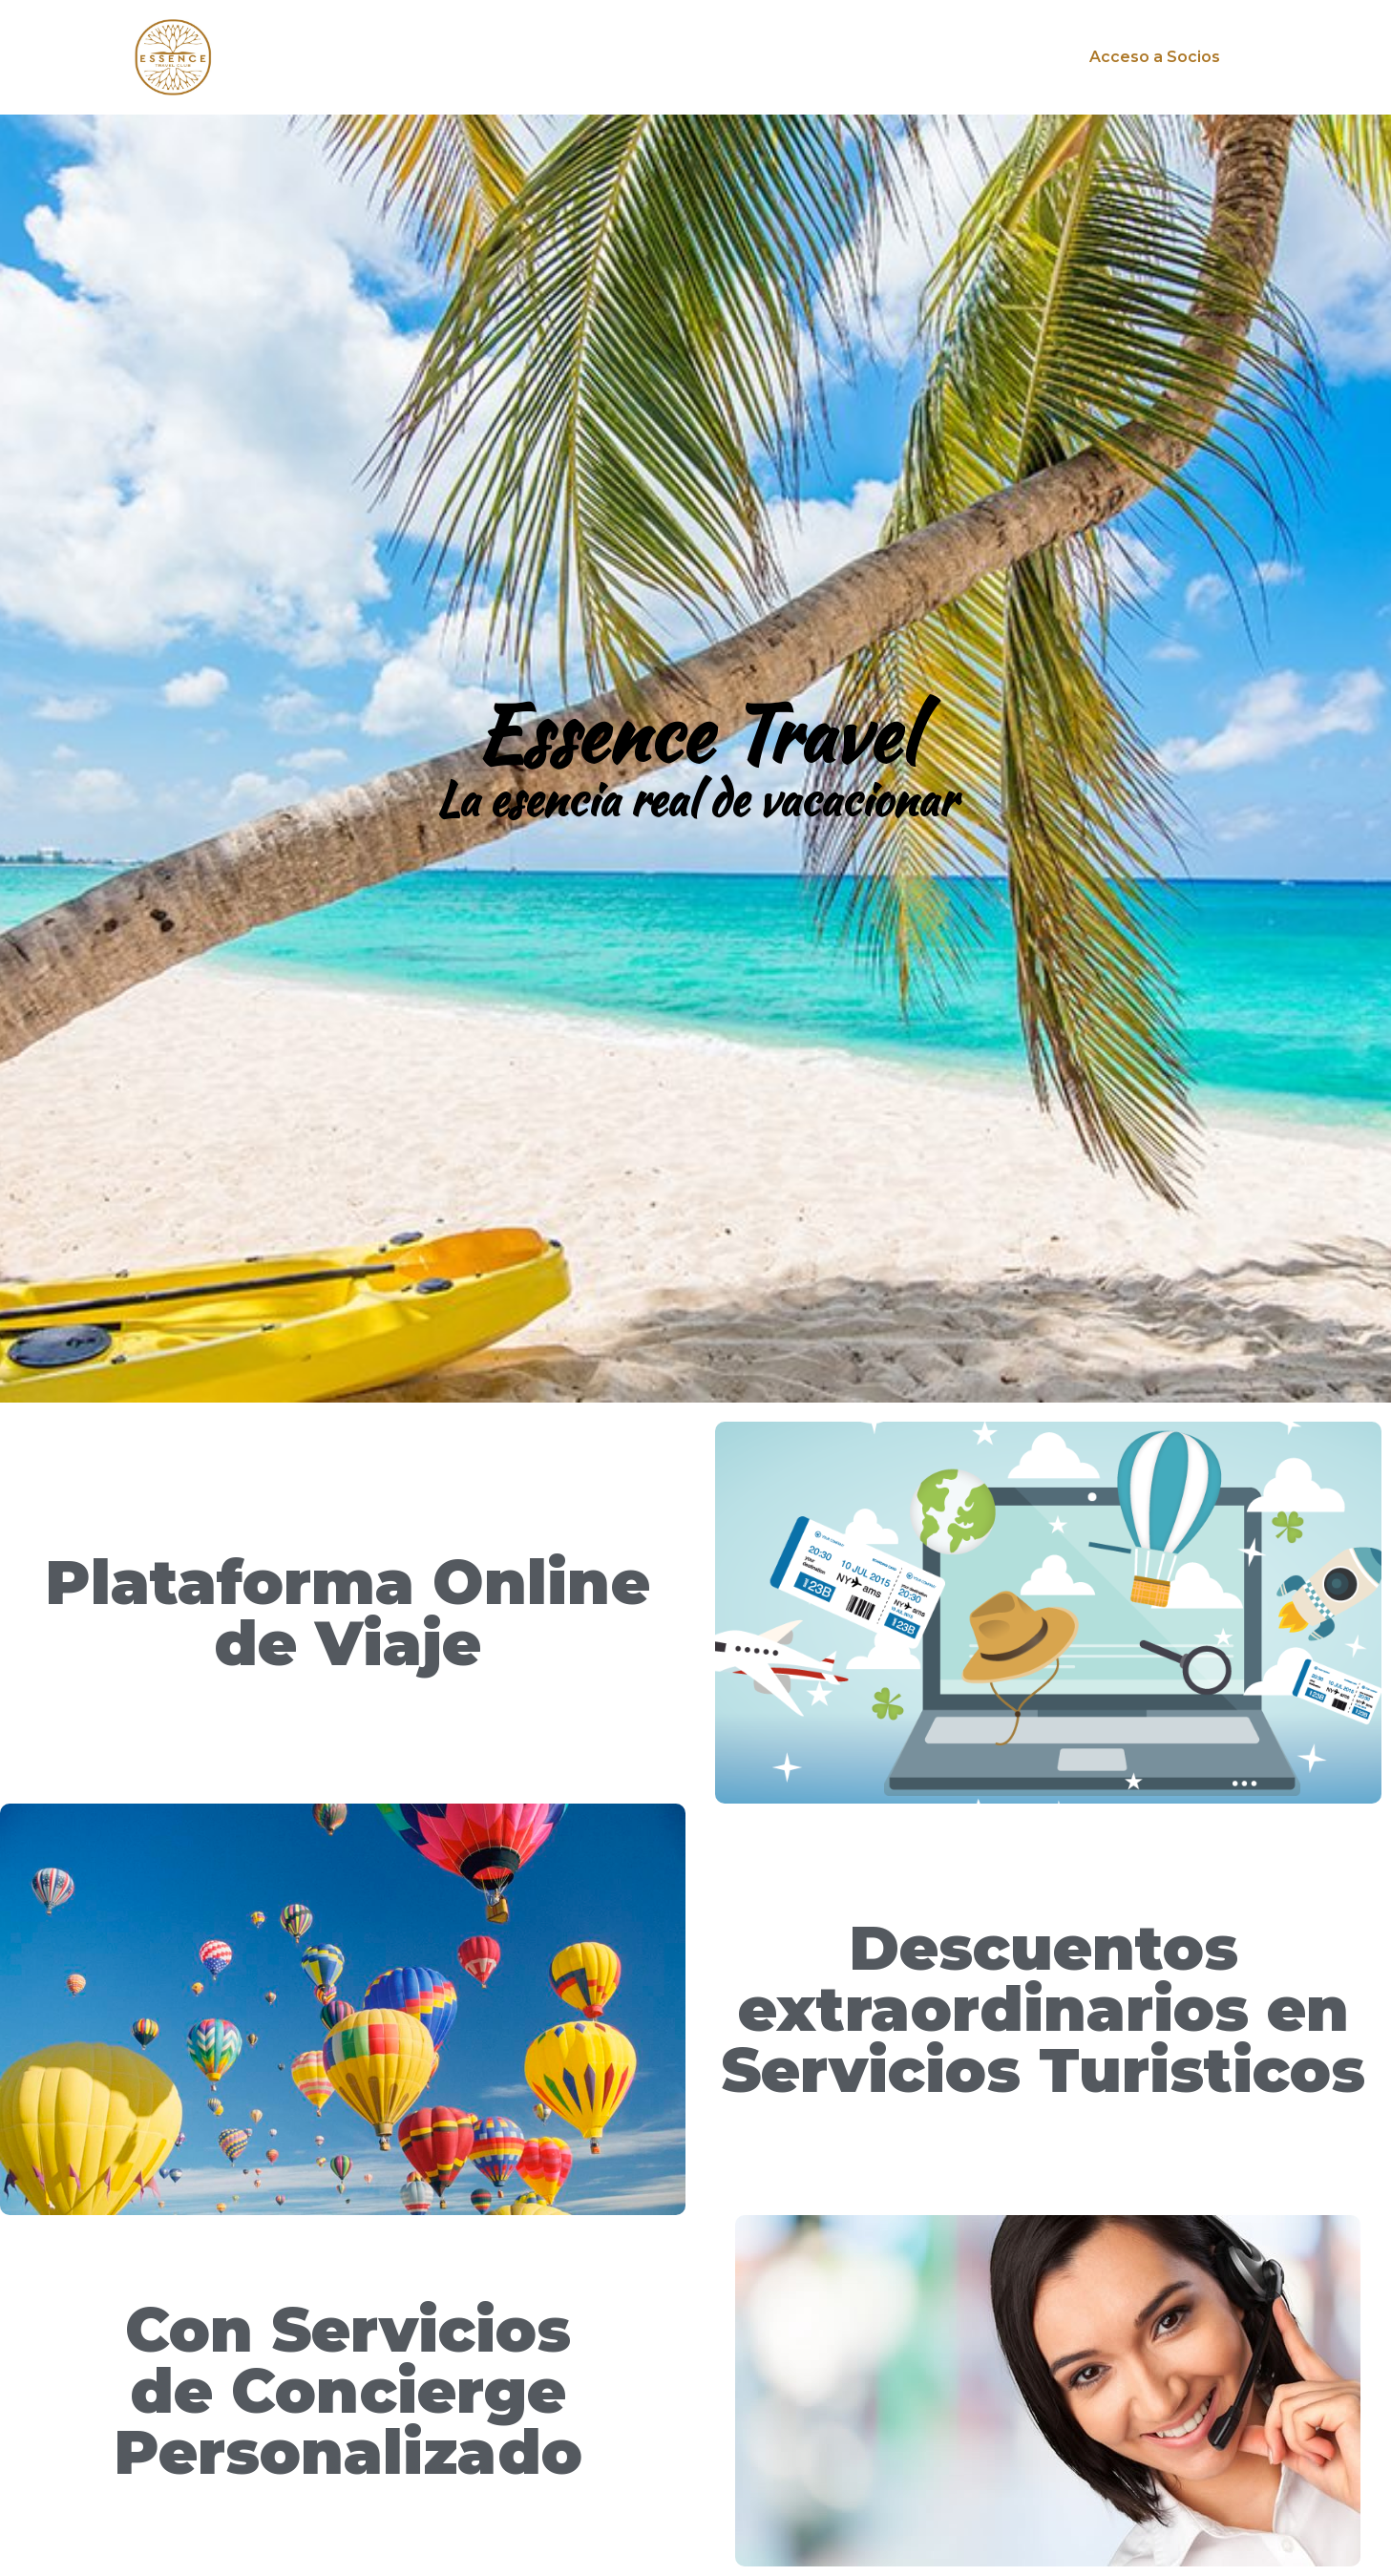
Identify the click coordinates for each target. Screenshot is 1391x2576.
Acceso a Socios (1154, 57)
